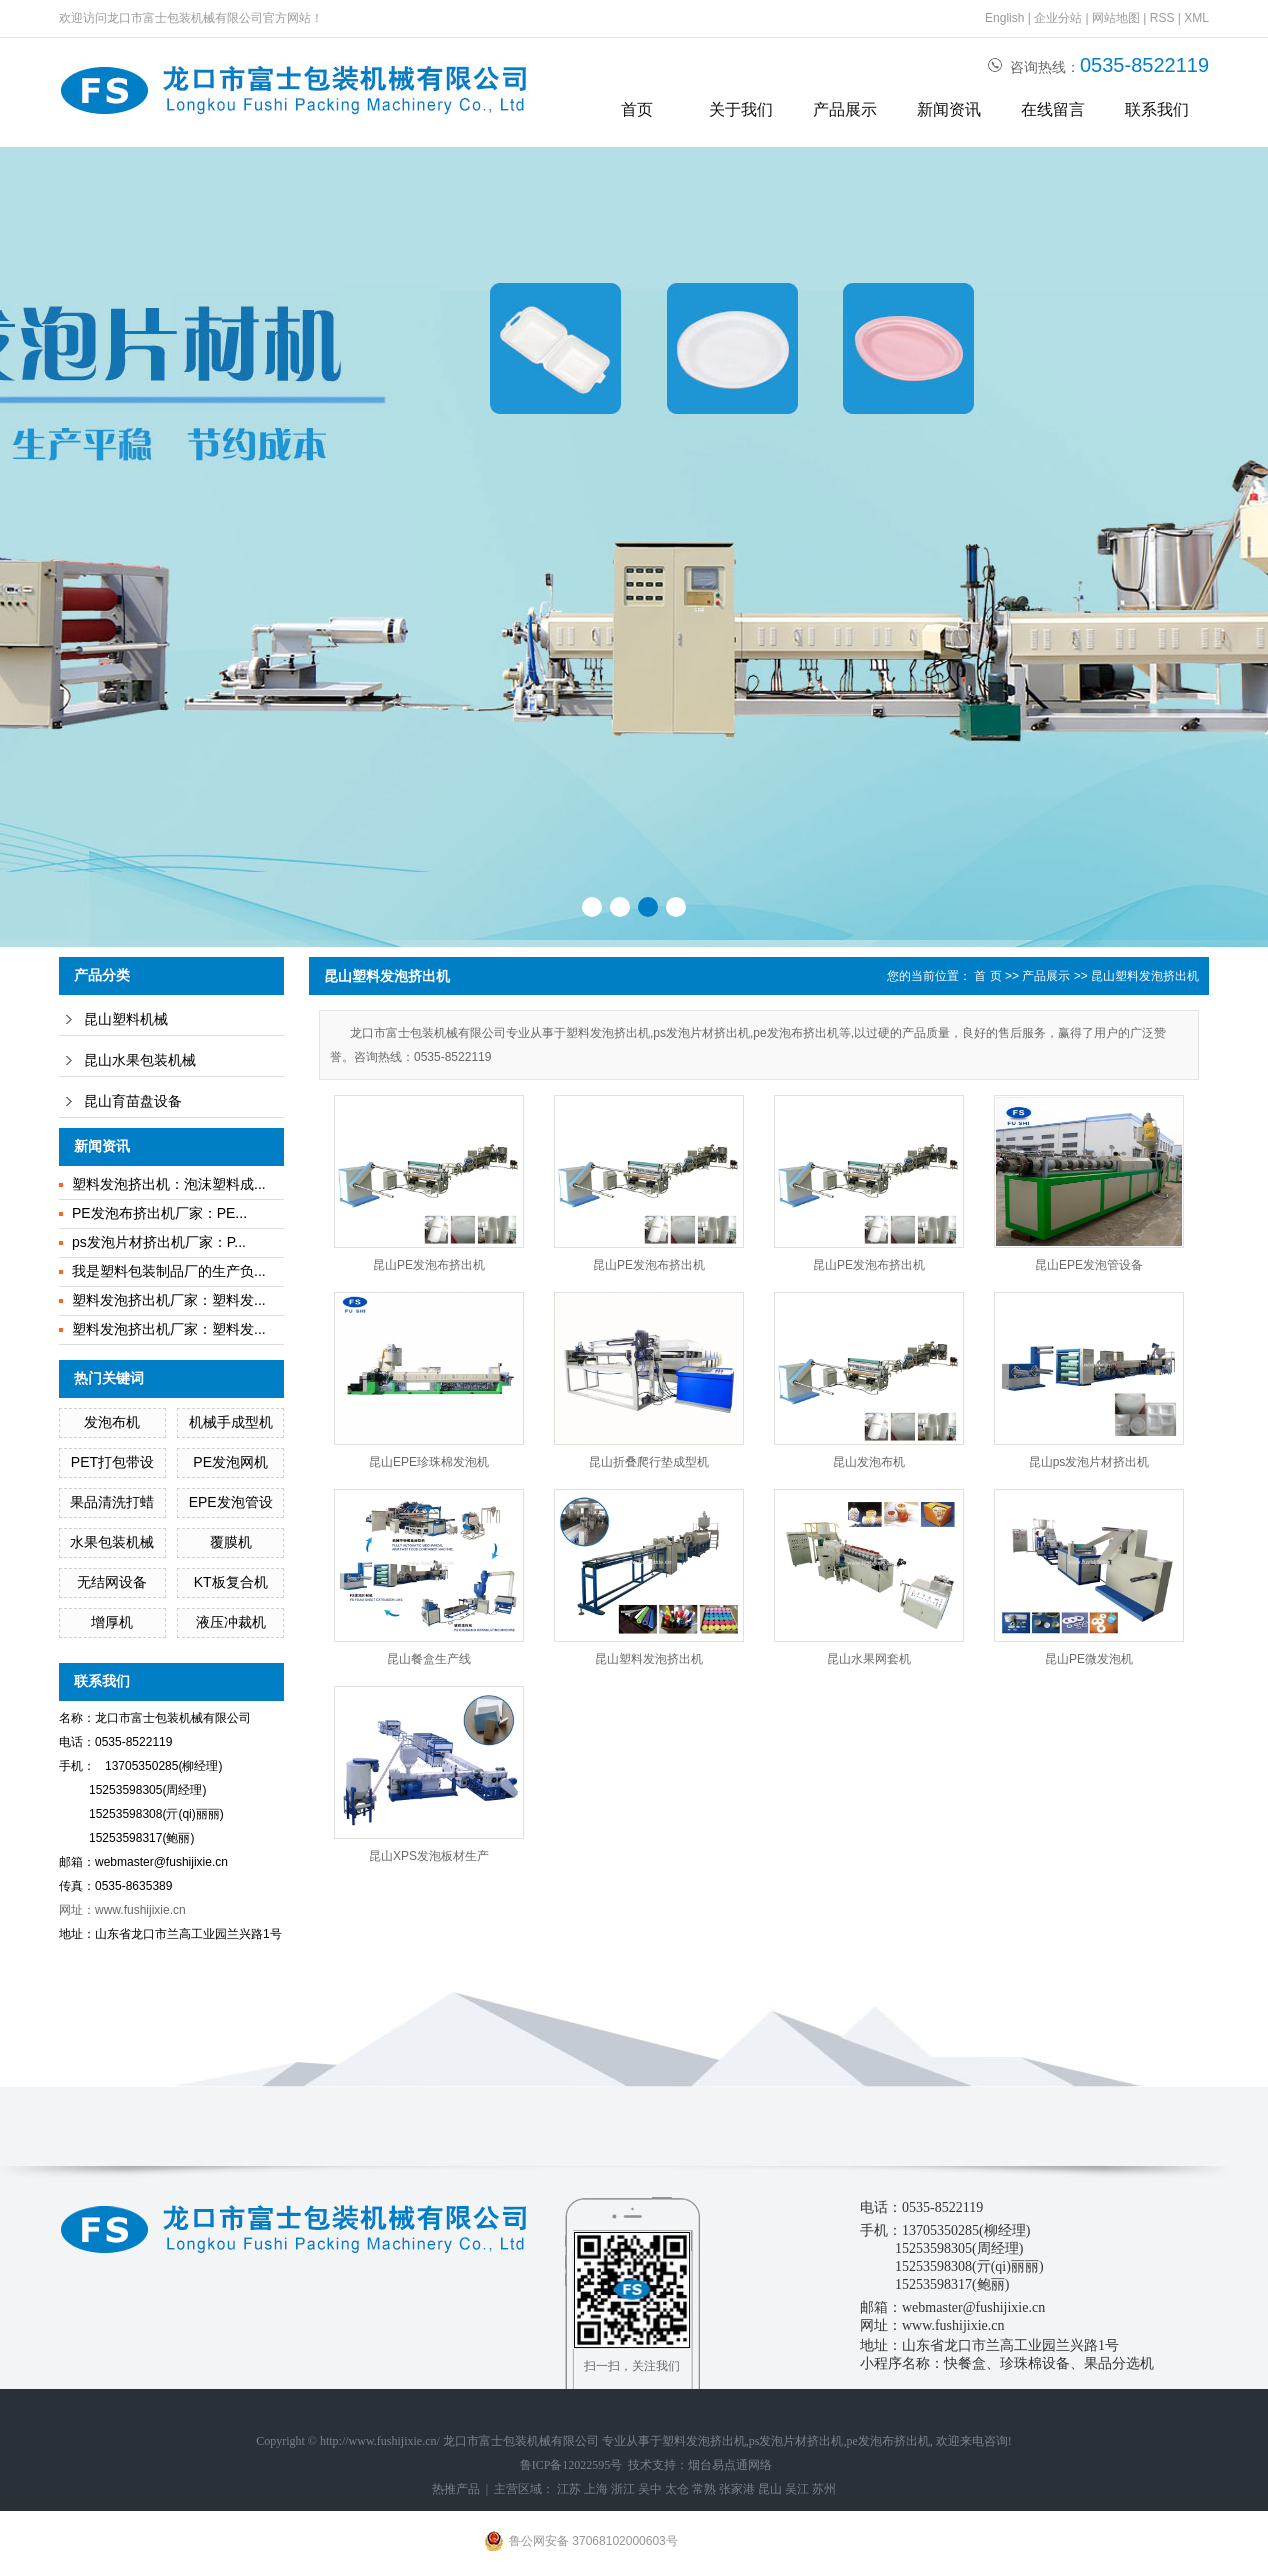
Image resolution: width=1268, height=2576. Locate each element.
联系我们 (1157, 109)
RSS (1162, 18)
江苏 (569, 2489)
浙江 (623, 2489)
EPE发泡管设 (231, 1502)
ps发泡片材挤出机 (796, 2441)
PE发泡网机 (230, 1462)
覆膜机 (231, 1542)
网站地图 (1116, 18)
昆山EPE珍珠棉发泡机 (429, 1462)
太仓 (677, 2489)
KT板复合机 (231, 1582)
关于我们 (741, 109)
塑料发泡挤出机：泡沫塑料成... (169, 1184)
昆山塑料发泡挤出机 (1145, 976)
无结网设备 (112, 1582)
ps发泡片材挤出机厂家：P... (159, 1242)
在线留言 (1053, 109)
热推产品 (456, 2489)
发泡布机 (112, 1422)
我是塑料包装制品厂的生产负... (169, 1271)
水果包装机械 (112, 1542)
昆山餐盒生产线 (429, 1659)
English (1004, 18)
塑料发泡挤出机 (704, 2441)
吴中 (650, 2489)
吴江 (797, 2489)
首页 (637, 109)
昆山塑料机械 (126, 1019)
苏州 (824, 2489)
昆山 (770, 2489)
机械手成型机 (231, 1422)
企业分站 (1058, 18)
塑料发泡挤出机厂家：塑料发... (169, 1300)
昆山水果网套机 (869, 1659)
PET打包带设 (112, 1462)
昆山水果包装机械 (140, 1060)
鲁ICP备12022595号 (571, 2465)
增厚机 (112, 1622)
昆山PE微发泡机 (1089, 1659)
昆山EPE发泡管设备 (1089, 1265)
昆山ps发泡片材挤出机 (1089, 1462)
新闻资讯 (949, 109)
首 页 (987, 976)
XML (1196, 18)
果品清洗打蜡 (112, 1502)
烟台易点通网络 (730, 2465)
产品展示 (845, 109)
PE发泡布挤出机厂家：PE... (159, 1213)
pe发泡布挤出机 (888, 2441)
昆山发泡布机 (869, 1462)
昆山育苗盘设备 (133, 1101)
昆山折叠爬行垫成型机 (649, 1462)
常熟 (704, 2489)
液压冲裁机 (231, 1622)
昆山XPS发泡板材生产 (429, 1856)
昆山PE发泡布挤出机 (429, 1265)
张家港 (737, 2489)
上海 (596, 2489)
